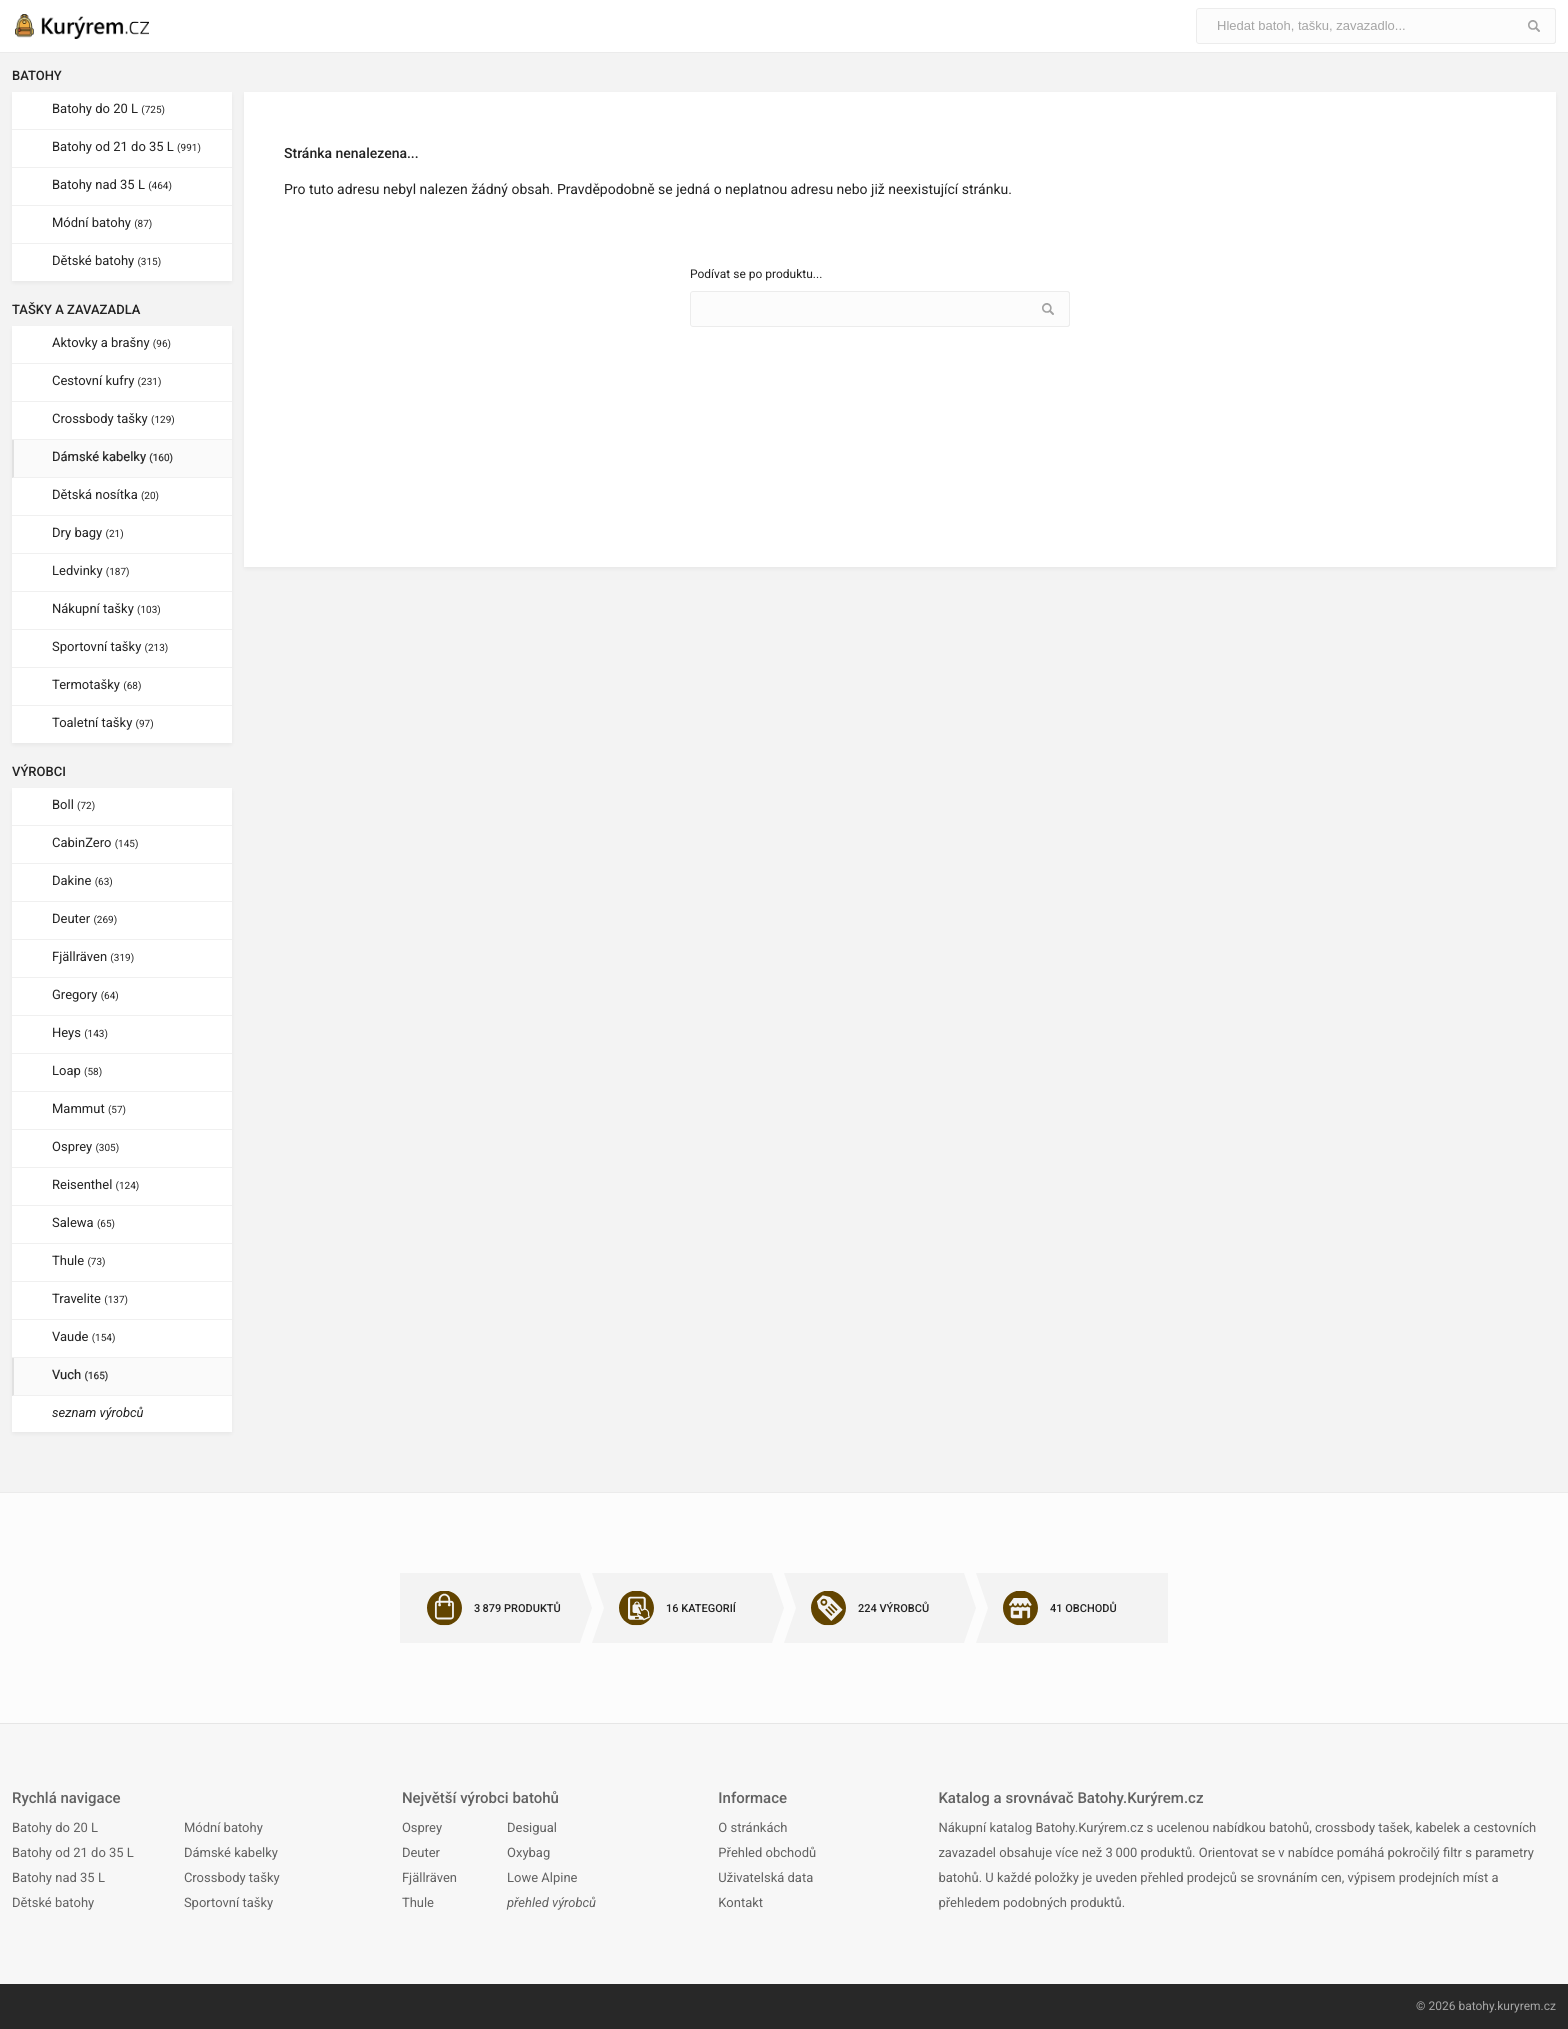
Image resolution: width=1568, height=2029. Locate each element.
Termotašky (96, 685)
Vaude (83, 1337)
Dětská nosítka (105, 495)
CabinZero (95, 843)
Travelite (90, 1299)
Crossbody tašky (113, 419)
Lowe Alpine (542, 1878)
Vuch (80, 1375)
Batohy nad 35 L (112, 185)
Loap (77, 1071)
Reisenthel (95, 1185)
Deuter (84, 919)
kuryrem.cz (1526, 2006)
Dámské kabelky (112, 457)
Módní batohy (102, 223)
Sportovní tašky (110, 647)
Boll (73, 805)
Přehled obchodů (767, 1853)
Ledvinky (91, 571)
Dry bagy (88, 533)
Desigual (532, 1828)
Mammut (89, 1109)
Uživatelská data (765, 1878)
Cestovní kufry (106, 381)
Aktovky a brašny (111, 343)
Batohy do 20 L (108, 109)
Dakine (82, 881)
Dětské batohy (106, 261)
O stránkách (752, 1828)
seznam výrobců (98, 1413)
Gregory (85, 995)
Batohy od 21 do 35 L (126, 147)
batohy (1476, 2006)
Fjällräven (93, 957)
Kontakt (740, 1903)
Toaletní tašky (103, 723)
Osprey (85, 1147)
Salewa (83, 1223)
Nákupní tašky (106, 609)
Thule (79, 1261)
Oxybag (528, 1853)
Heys (80, 1033)
